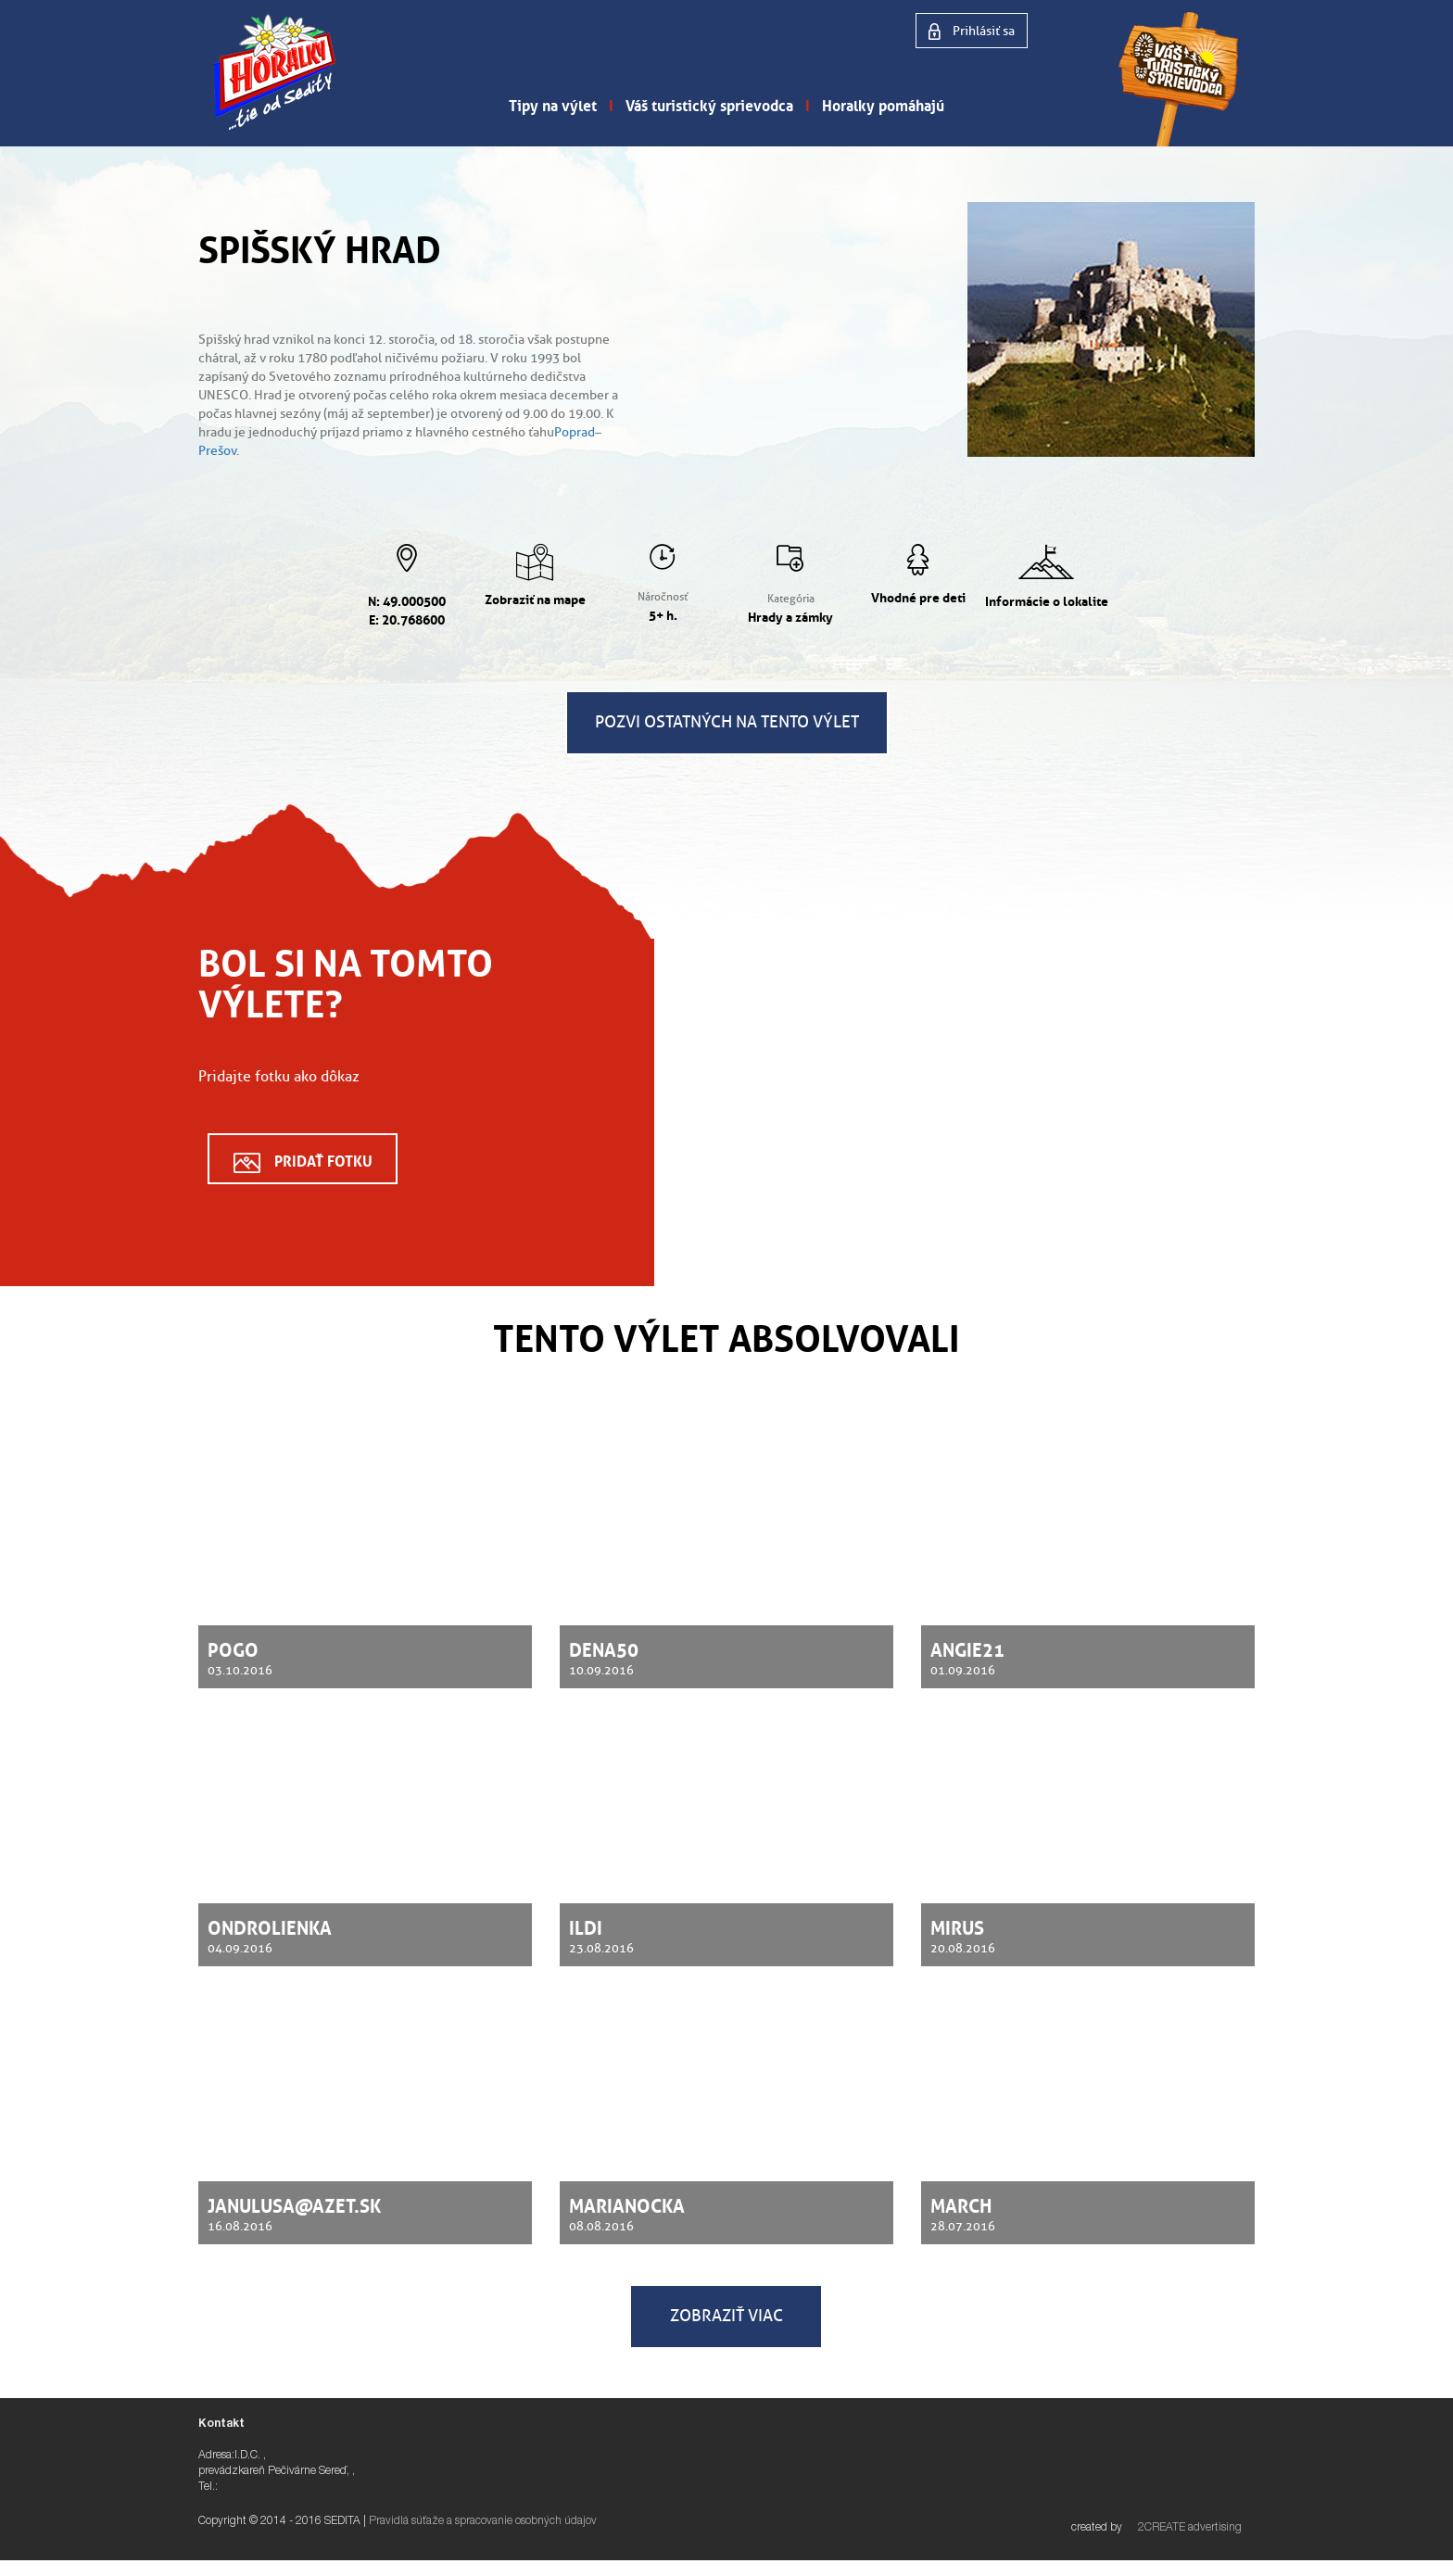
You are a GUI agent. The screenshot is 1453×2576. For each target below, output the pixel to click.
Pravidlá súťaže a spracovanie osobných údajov (483, 2521)
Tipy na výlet (553, 104)
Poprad (574, 432)
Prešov (217, 451)
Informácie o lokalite (1046, 599)
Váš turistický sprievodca (709, 104)
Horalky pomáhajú (883, 104)
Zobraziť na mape (535, 597)
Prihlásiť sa (982, 31)
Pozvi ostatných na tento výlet (727, 722)
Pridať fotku (323, 1159)
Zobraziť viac (726, 2315)
